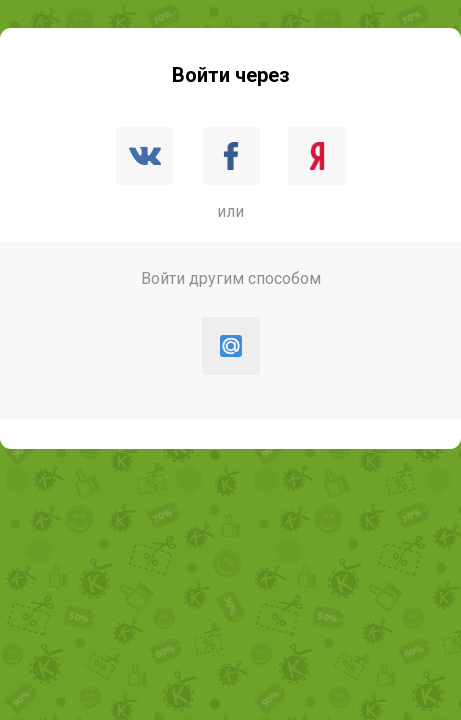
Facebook (231, 156)
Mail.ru (231, 346)
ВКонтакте (145, 156)
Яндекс (317, 156)
